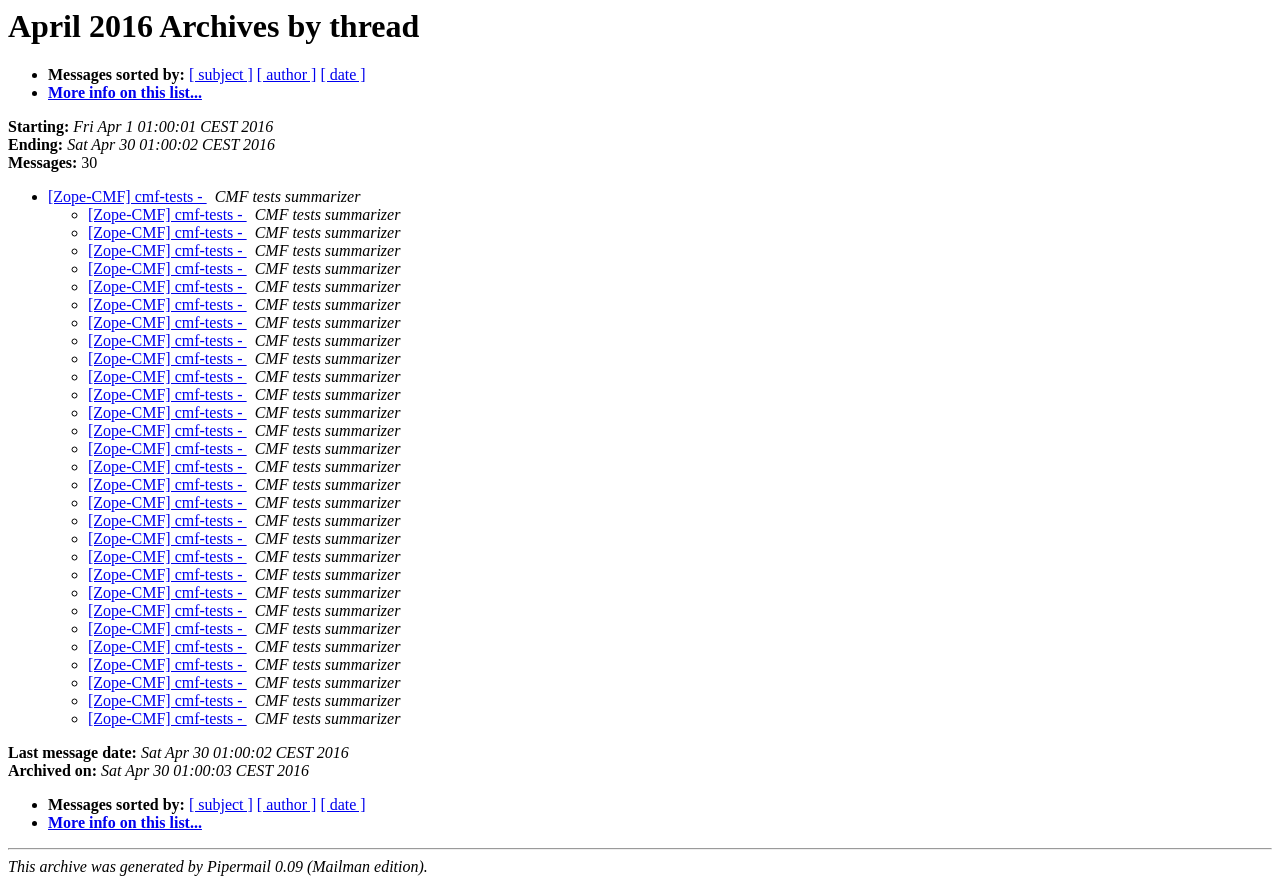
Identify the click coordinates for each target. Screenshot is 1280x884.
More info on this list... (125, 92)
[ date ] (342, 74)
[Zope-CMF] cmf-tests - (127, 196)
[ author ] (287, 74)
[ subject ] (221, 74)
